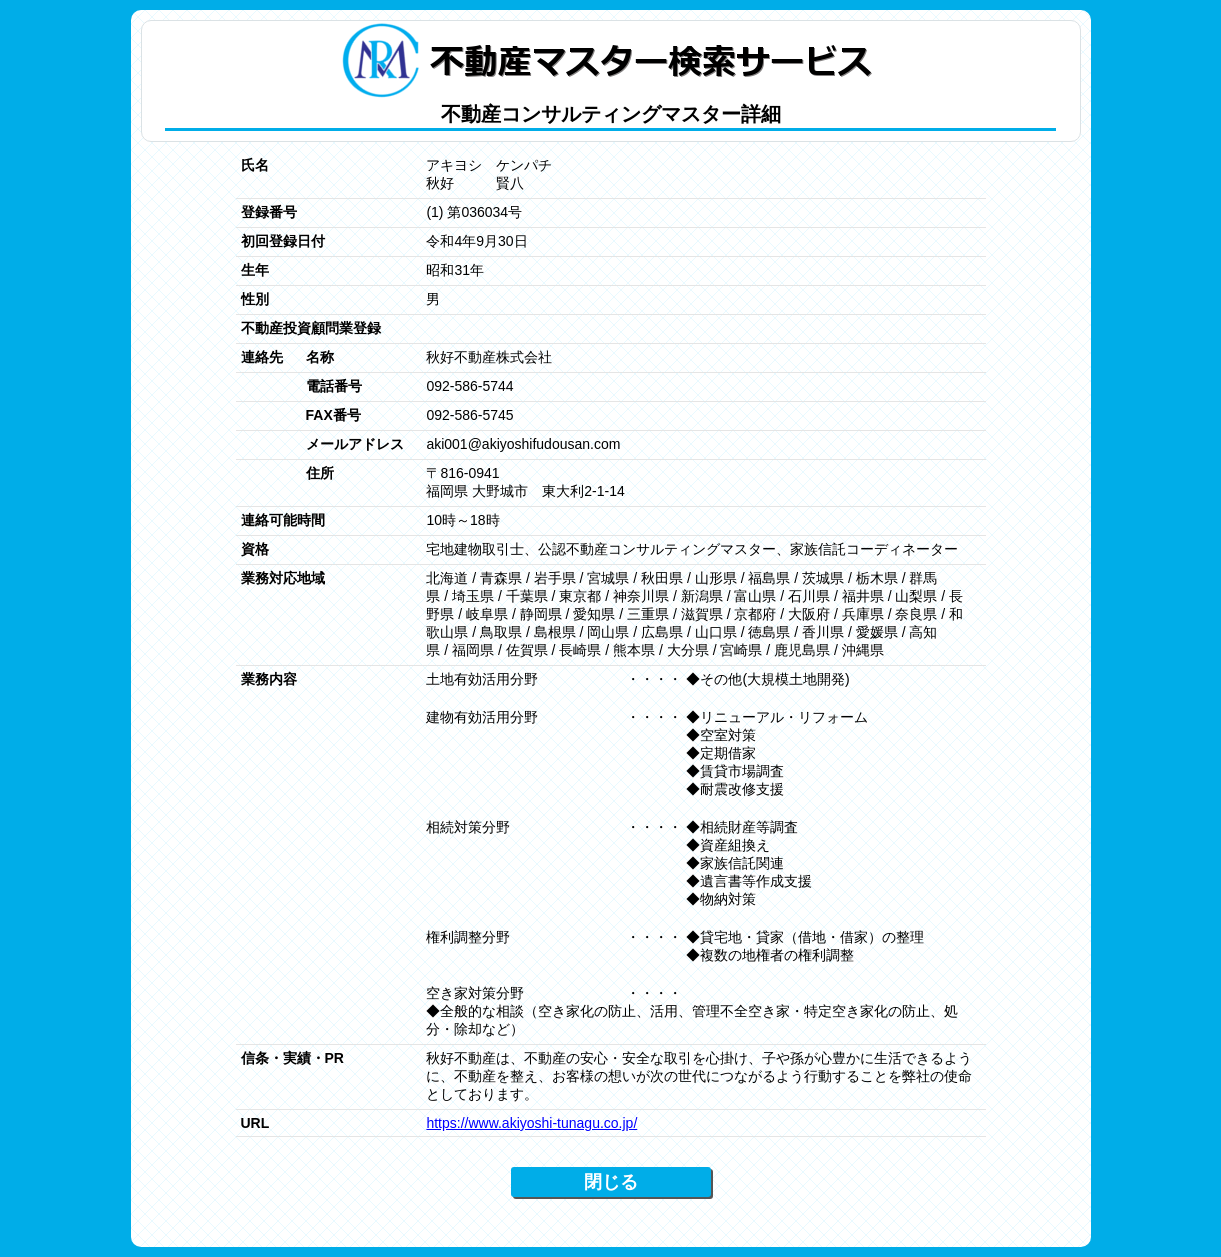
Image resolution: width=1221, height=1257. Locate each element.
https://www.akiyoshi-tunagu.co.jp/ (531, 1123)
